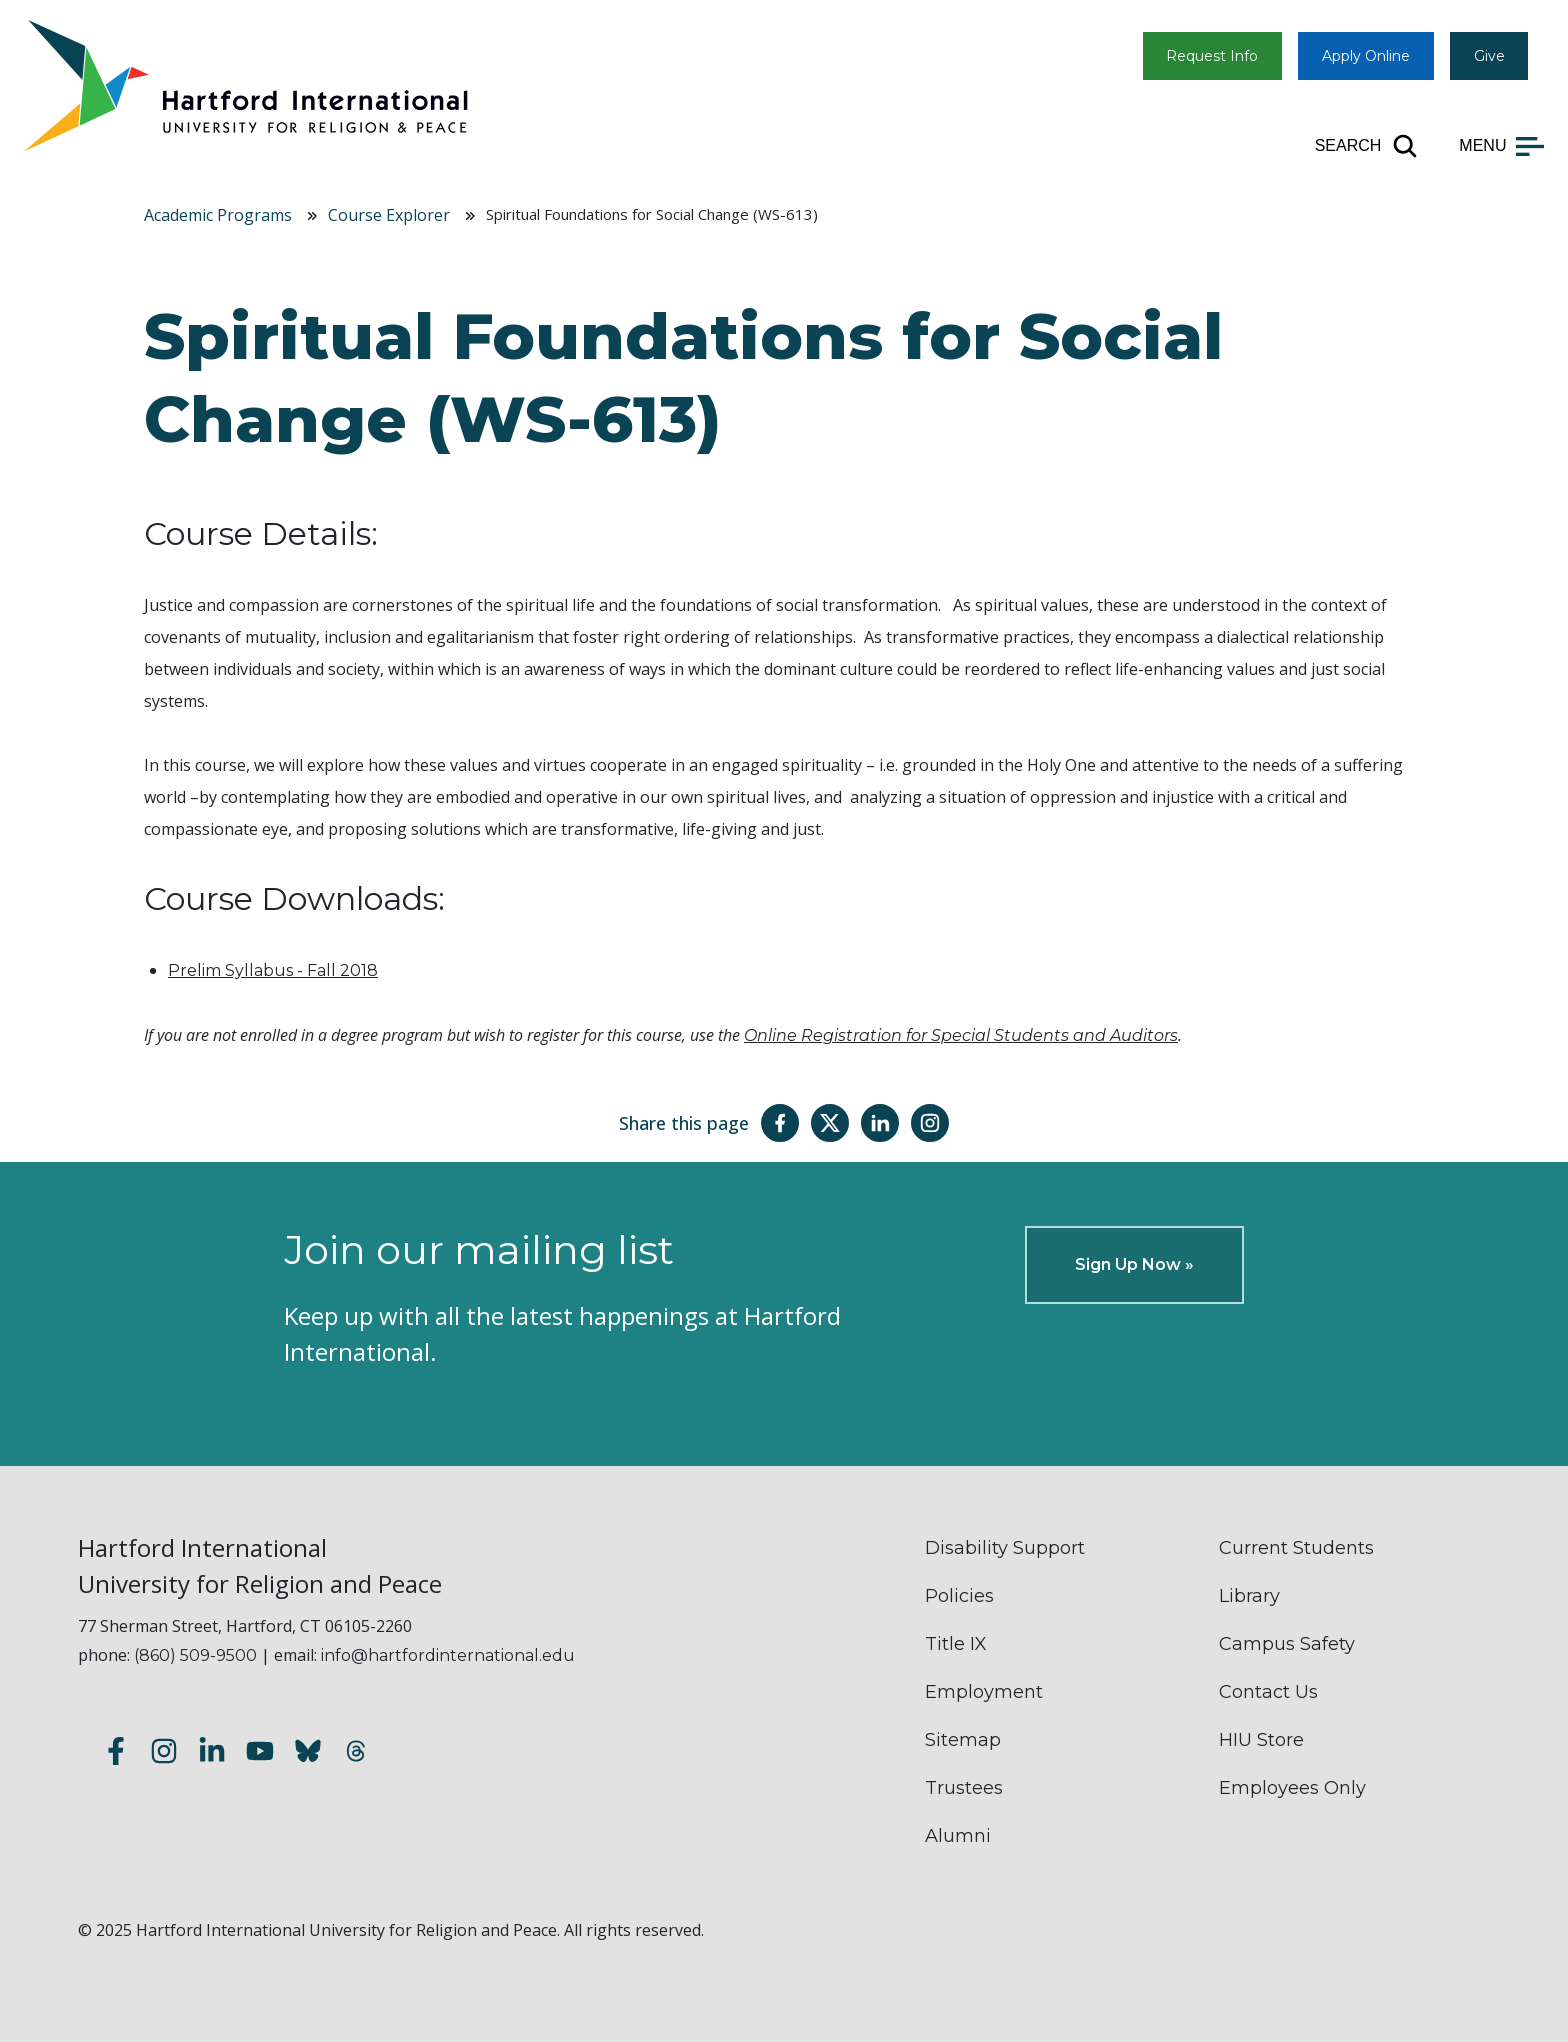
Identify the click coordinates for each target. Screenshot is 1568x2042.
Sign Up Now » (1134, 1264)
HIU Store (1261, 1740)
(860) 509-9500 (195, 1655)
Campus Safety (1287, 1644)
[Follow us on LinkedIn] (212, 1754)
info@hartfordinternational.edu (448, 1655)
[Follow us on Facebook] (116, 1754)
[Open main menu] (1501, 146)
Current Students (1296, 1548)
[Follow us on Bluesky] (308, 1754)
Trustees (964, 1788)
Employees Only (1292, 1788)
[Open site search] (1367, 146)
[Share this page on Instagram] (930, 1123)
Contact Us (1268, 1692)
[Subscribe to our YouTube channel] (260, 1754)
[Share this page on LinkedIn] (880, 1123)
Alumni (958, 1836)
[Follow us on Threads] (356, 1754)
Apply (1366, 56)
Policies (959, 1596)
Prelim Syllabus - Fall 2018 (273, 970)
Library (1249, 1596)
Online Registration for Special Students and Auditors (961, 1035)
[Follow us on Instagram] (164, 1754)
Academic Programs (218, 215)
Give (1489, 56)
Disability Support (1005, 1548)
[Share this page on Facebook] (780, 1123)
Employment (984, 1692)
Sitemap (963, 1740)
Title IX (956, 1644)
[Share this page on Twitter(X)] (830, 1123)
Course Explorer (389, 215)
